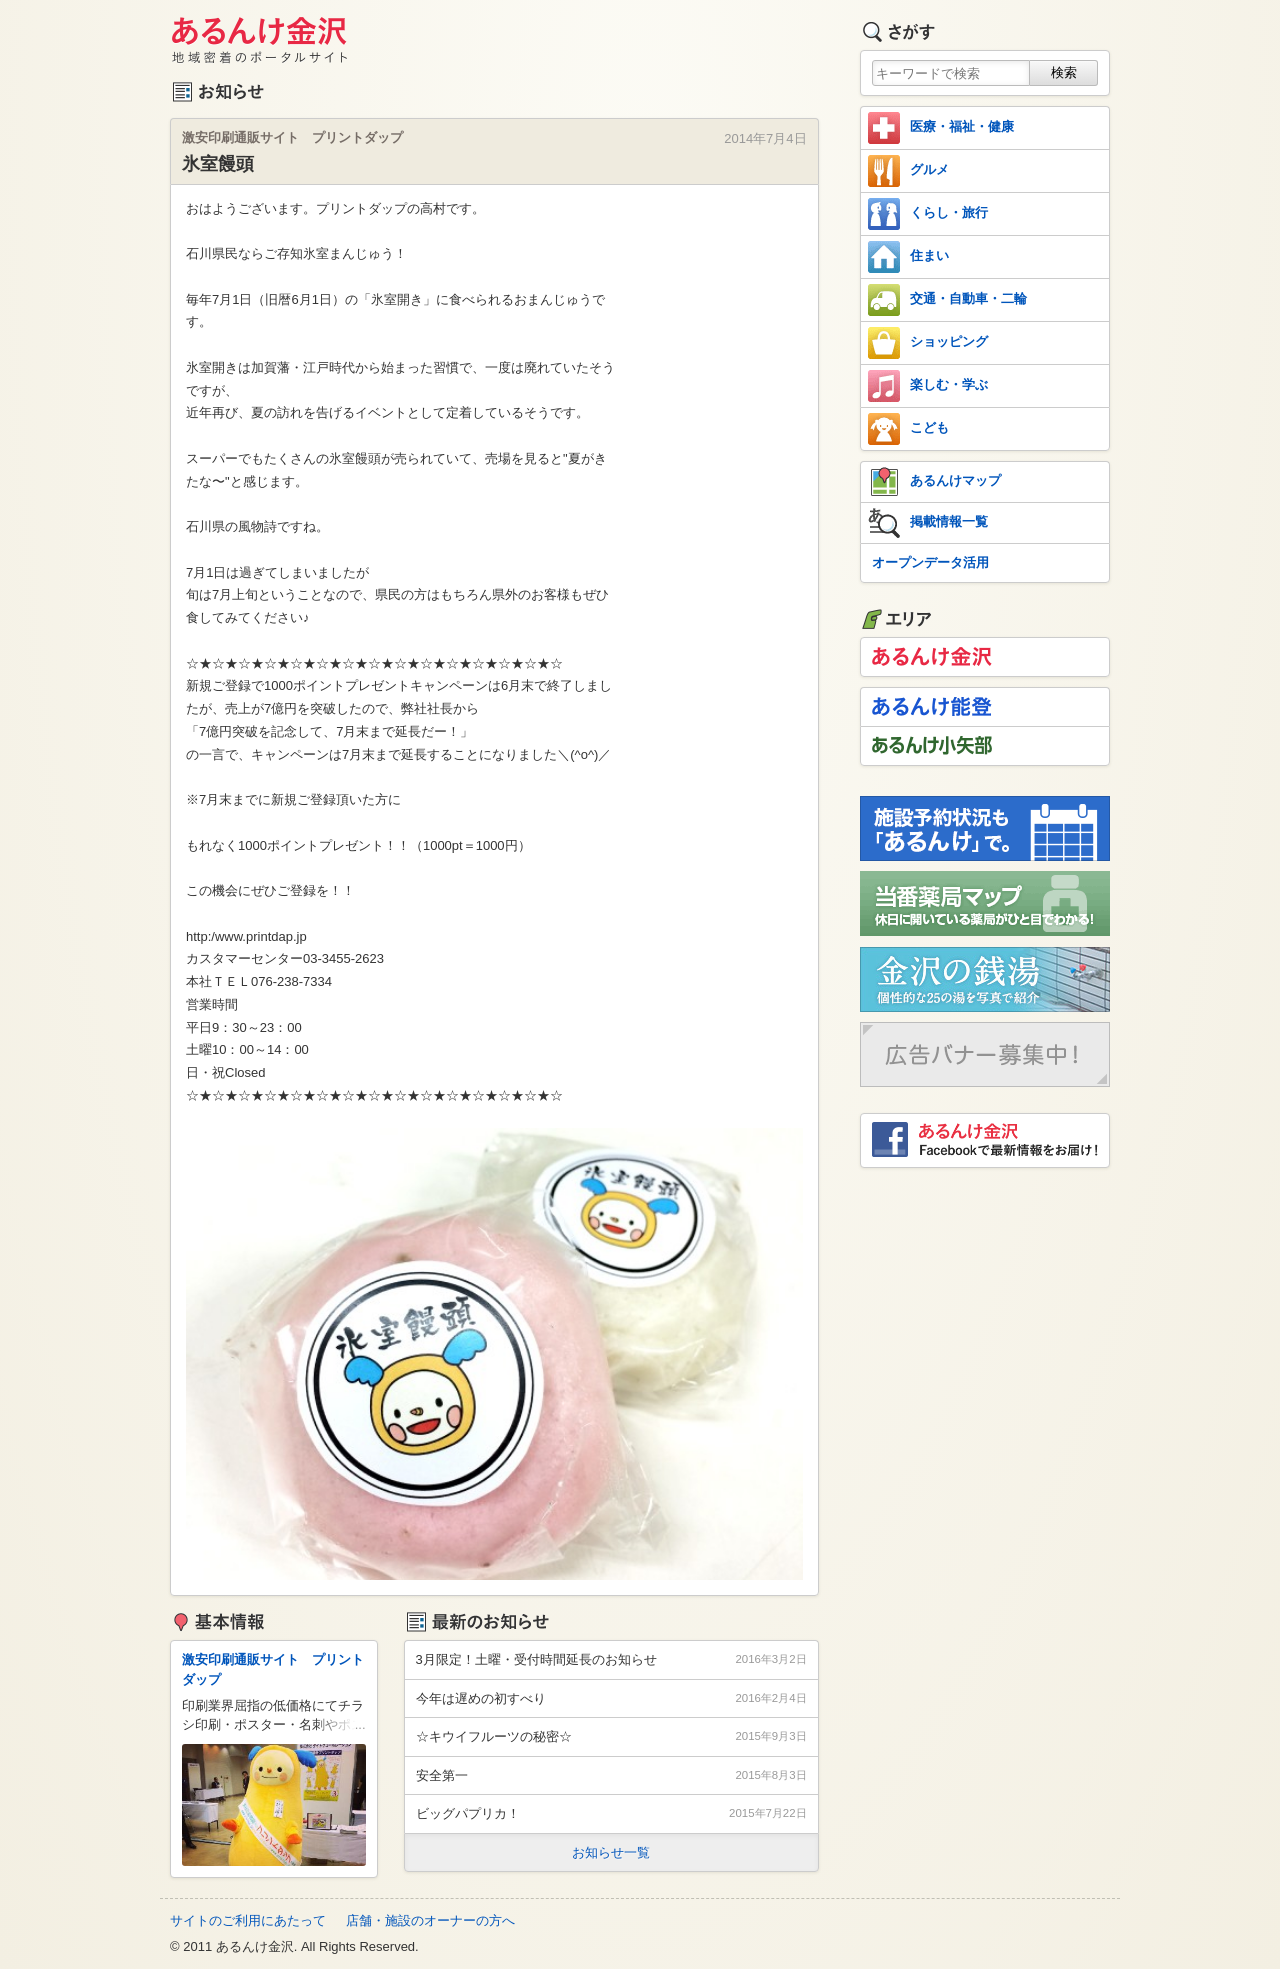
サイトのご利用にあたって (248, 1920)
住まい (908, 257)
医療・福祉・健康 (941, 128)
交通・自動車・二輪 (947, 300)
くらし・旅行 (928, 214)
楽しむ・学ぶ (928, 386)
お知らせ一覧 (611, 1852)
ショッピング (928, 343)
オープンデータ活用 (930, 562)
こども (908, 429)
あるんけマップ (934, 482)
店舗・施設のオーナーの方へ (430, 1920)
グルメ (908, 171)
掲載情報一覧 (928, 523)
